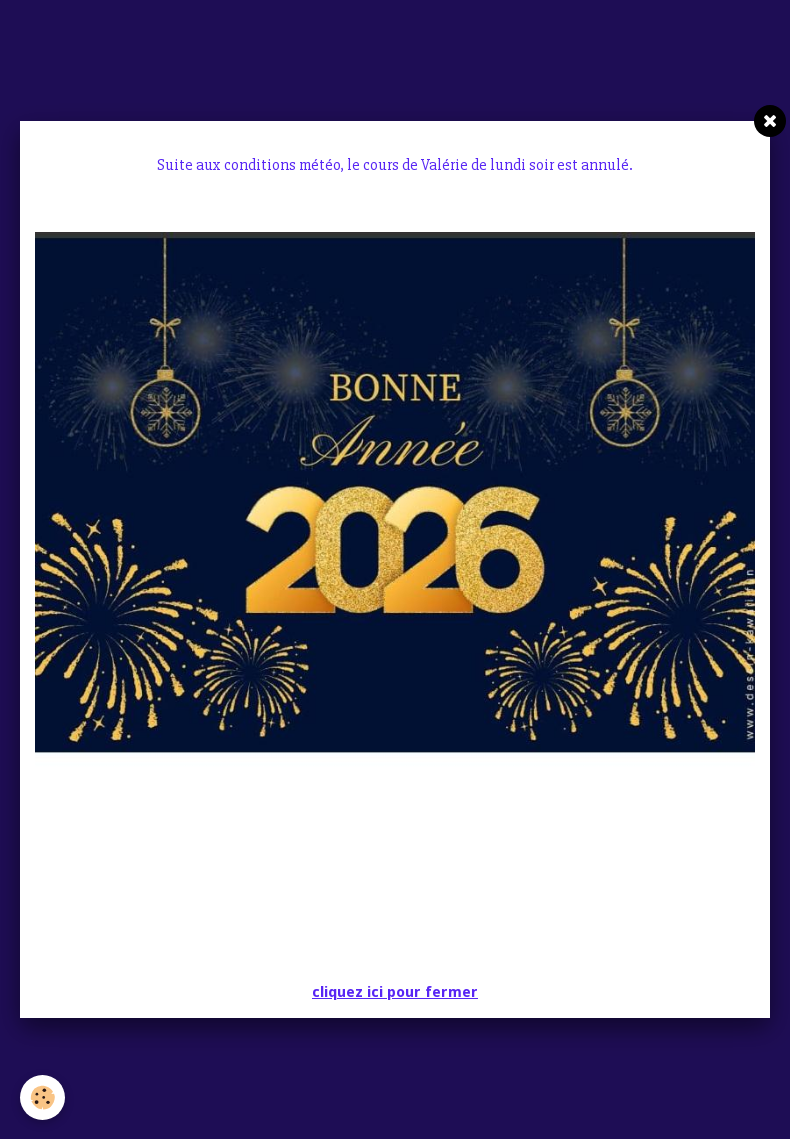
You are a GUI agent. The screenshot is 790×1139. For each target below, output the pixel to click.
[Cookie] (42, 1097)
